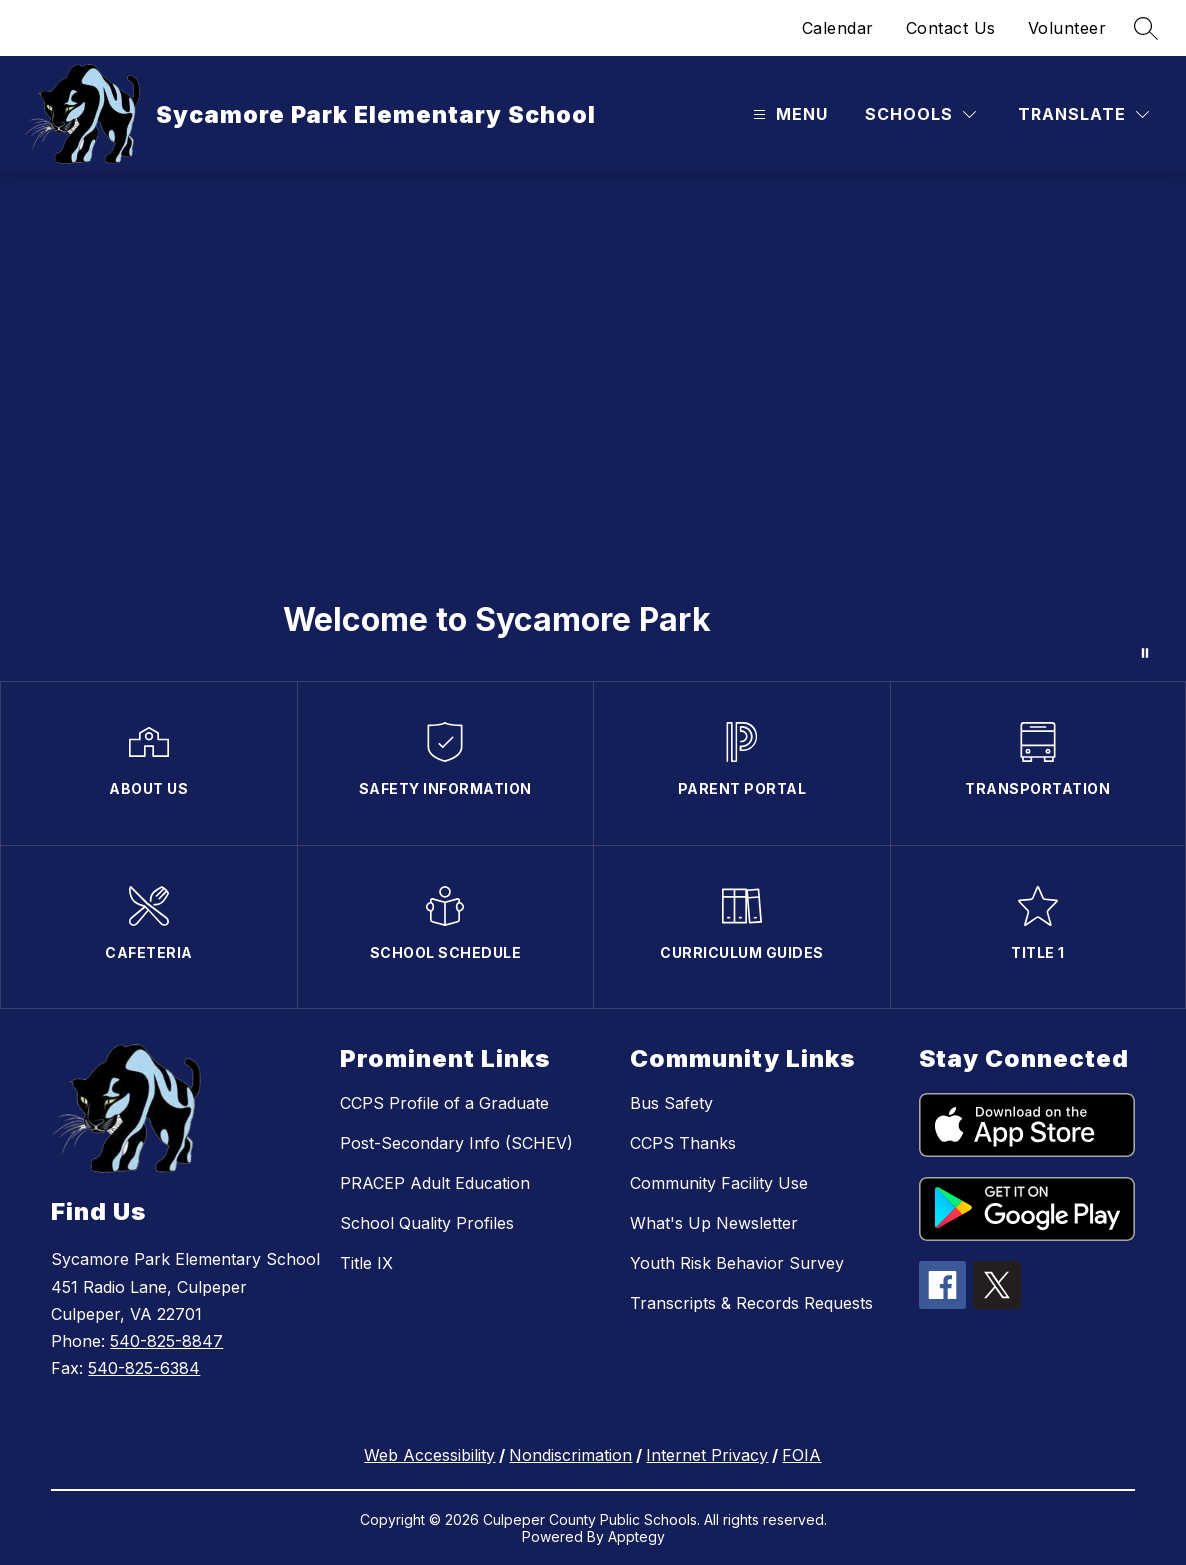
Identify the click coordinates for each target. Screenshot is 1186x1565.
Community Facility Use (719, 1183)
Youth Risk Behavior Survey (737, 1263)
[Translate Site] (1083, 114)
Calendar (838, 28)
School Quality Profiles (427, 1223)
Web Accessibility (429, 1455)
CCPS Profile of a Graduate (444, 1103)
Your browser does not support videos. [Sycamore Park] (593, 426)
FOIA (801, 1455)
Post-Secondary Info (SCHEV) (456, 1143)
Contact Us (951, 28)
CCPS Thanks (683, 1143)
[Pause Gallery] (1145, 653)
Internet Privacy (707, 1455)
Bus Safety (671, 1103)
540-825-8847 (166, 1341)
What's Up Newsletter (714, 1223)
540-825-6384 (144, 1368)
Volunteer (1067, 28)
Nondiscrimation (570, 1455)
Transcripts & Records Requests (751, 1303)
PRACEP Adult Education (435, 1183)
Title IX (366, 1263)
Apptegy (636, 1536)
